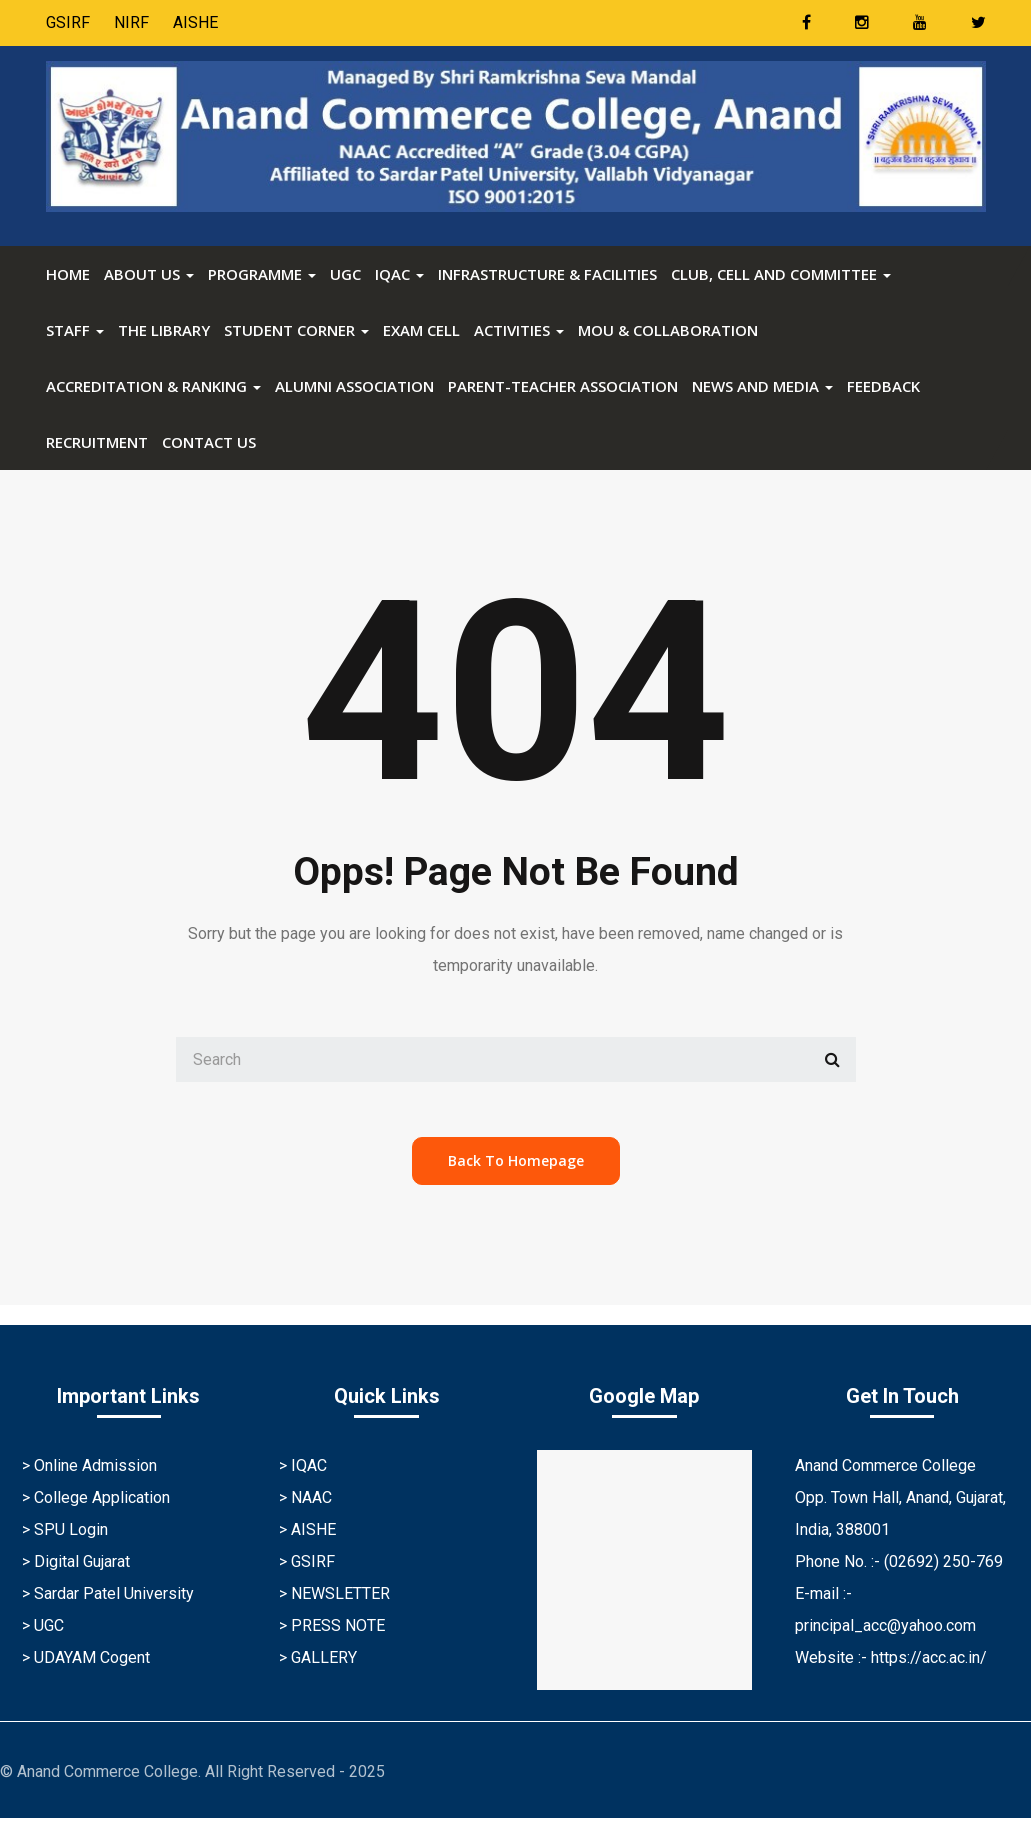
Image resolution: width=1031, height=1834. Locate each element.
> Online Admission (89, 1465)
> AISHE (307, 1529)
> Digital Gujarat (76, 1561)
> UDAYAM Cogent (86, 1657)
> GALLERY (318, 1657)
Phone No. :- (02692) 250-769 (899, 1561)
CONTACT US (209, 442)
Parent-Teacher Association (563, 386)
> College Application (96, 1497)
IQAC (399, 274)
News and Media (762, 386)
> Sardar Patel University (108, 1593)
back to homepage (516, 1160)
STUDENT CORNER (296, 330)
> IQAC (303, 1465)
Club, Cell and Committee (781, 274)
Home (68, 274)
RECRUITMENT (97, 442)
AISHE (195, 22)
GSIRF (68, 22)
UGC (345, 274)
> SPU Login (65, 1529)
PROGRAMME (262, 274)
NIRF (131, 22)
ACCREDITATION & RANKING (153, 386)
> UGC (43, 1625)
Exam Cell (421, 330)
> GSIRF (307, 1561)
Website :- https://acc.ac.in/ (891, 1657)
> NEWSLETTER (334, 1593)
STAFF (75, 330)
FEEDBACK (883, 386)
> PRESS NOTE (332, 1625)
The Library (164, 330)
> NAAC (305, 1497)
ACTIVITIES (519, 330)
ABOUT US (149, 274)
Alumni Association (354, 386)
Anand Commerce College (885, 1465)
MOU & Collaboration (668, 330)
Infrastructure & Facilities (547, 274)
